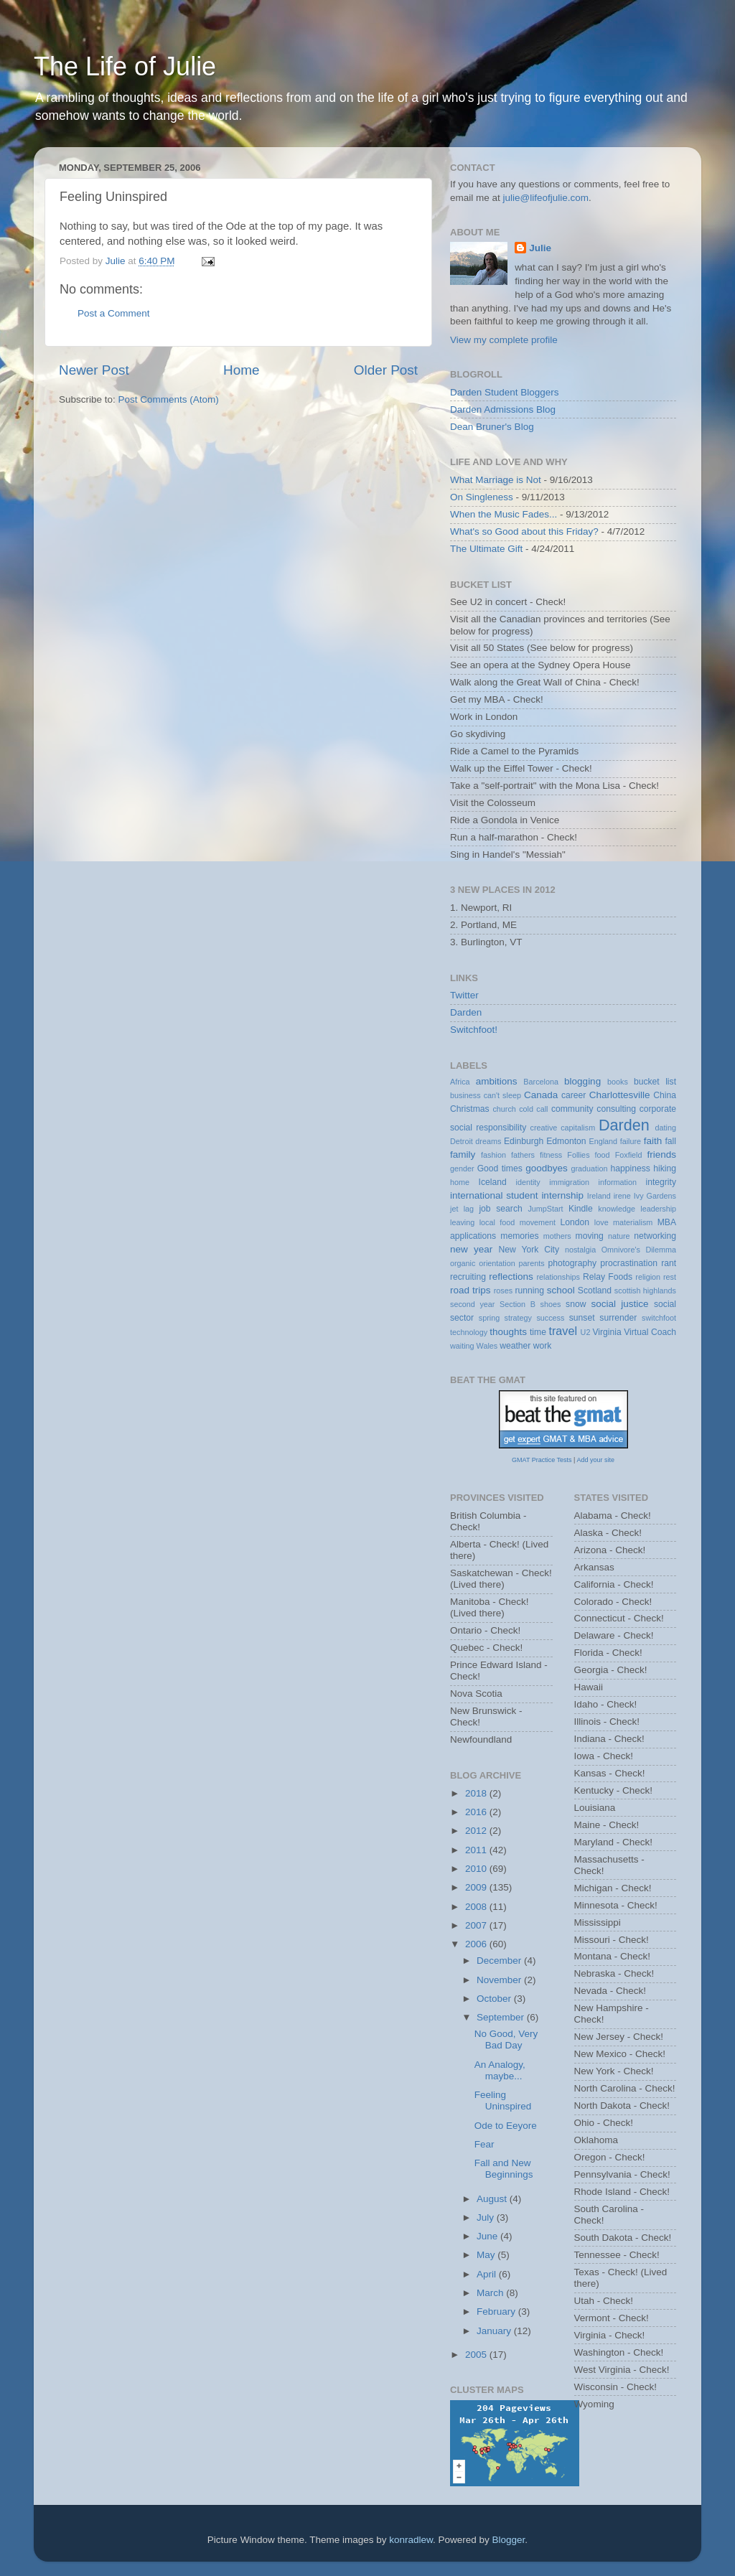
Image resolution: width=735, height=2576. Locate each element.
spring (489, 1317)
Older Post (386, 370)
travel (562, 1330)
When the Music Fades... (503, 514)
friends (662, 1154)
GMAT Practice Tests (542, 1459)
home (459, 1182)
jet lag (462, 1208)
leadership (658, 1208)
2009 (477, 1887)
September (502, 2017)
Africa (460, 1081)
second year (472, 1304)
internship (562, 1195)
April (488, 2274)
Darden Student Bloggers (504, 392)
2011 (477, 1850)
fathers (523, 1155)
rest (669, 1277)
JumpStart (545, 1208)
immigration (569, 1182)
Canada (541, 1095)
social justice (619, 1303)
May (487, 2254)
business (465, 1095)
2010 (477, 1868)
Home (241, 370)
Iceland (493, 1182)
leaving (462, 1222)
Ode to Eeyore (505, 2125)
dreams (488, 1141)
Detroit (461, 1141)
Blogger (508, 2539)
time (538, 1332)
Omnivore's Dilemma (638, 1249)
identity (528, 1182)
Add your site (595, 1459)
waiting (462, 1345)
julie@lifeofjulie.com (546, 197)
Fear (484, 2144)
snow (576, 1304)
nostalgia (580, 1249)
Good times (500, 1168)
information (618, 1182)
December (500, 1960)
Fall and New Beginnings (503, 2169)
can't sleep (502, 1095)
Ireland (599, 1195)
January (495, 2331)
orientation (497, 1263)
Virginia (606, 1332)
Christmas (470, 1109)
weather (515, 1346)
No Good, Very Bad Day (506, 2039)
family (462, 1154)
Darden (466, 1012)
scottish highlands (645, 1290)
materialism (632, 1222)
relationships (558, 1277)
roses (503, 1290)
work (542, 1346)
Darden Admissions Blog (503, 409)
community (572, 1109)
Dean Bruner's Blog (492, 426)
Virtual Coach (650, 1332)
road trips (470, 1290)
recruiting (468, 1277)
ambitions (497, 1081)
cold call (533, 1109)
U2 (586, 1332)
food (602, 1155)
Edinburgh (523, 1141)
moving (590, 1236)
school (561, 1290)
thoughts (508, 1331)
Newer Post (94, 370)
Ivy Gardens (655, 1195)
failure (630, 1141)
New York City (529, 1250)
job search (500, 1209)
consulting (616, 1109)
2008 (477, 1906)
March (491, 2292)
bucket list (655, 1082)
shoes (550, 1304)
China (664, 1095)
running (529, 1290)
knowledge (616, 1208)
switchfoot (659, 1317)
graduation (589, 1168)
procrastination (628, 1263)
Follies (578, 1155)
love (601, 1222)
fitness (551, 1155)
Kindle (580, 1209)
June (488, 2236)
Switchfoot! (473, 1029)
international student (494, 1195)
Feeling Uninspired (503, 2100)
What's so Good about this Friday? (524, 531)
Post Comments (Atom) (168, 399)
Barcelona (540, 1081)
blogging (582, 1081)
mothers (557, 1236)
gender (462, 1168)
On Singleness (481, 497)
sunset (582, 1318)
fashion (493, 1155)
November (500, 1980)
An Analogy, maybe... (499, 2070)
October (495, 1998)
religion (647, 1277)
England (603, 1141)
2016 (477, 1812)
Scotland (595, 1290)
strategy (518, 1317)
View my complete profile (504, 339)
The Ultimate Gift (486, 548)
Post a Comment (114, 313)
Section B (517, 1304)
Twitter (464, 995)
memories (519, 1236)
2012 (477, 1830)
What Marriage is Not (495, 479)
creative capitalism (563, 1127)
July (487, 2217)
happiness (630, 1168)
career (573, 1095)
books (617, 1081)
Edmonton (566, 1141)
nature (619, 1236)
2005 (477, 2354)
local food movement (517, 1222)
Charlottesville (619, 1095)
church (503, 1109)
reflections (511, 1276)
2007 (477, 1925)
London (575, 1222)
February (497, 2311)
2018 (477, 1793)
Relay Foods (607, 1277)
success (550, 1317)
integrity (661, 1182)
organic (462, 1263)
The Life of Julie (125, 66)
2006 (477, 1944)
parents (532, 1263)
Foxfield (628, 1155)
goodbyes (546, 1168)
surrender (618, 1318)
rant (668, 1263)
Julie (540, 248)
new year (471, 1249)
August (493, 2198)
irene (622, 1195)
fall (670, 1141)
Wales (487, 1345)
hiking (664, 1168)
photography (572, 1263)
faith (653, 1140)
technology (468, 1332)
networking (655, 1236)
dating (665, 1127)
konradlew (411, 2539)
